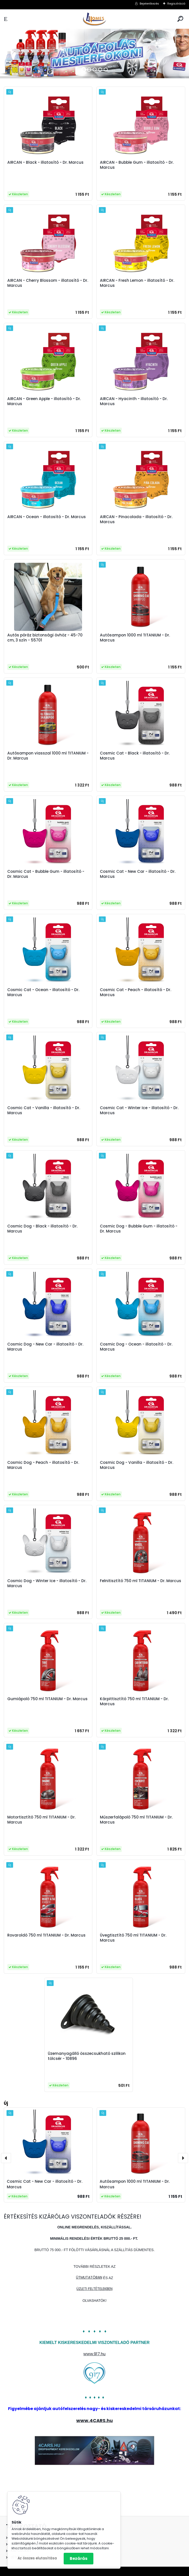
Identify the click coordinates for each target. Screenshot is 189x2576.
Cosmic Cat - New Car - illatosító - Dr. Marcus (137, 874)
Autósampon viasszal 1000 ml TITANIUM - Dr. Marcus (48, 756)
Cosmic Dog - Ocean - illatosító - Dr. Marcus (136, 1347)
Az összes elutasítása (37, 2558)
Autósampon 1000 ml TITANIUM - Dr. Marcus (135, 638)
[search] (180, 19)
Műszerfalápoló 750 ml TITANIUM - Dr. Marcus (136, 1820)
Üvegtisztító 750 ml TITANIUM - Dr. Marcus (133, 1938)
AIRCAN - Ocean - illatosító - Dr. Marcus (46, 516)
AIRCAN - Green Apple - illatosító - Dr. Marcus (44, 401)
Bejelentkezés (149, 4)
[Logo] (94, 19)
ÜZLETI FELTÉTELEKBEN (94, 2288)
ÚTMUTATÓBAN (89, 2277)
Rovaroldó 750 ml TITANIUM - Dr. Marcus (46, 1935)
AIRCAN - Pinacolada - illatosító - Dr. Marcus (136, 519)
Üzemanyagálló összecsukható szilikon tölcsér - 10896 (87, 2056)
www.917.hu (94, 2354)
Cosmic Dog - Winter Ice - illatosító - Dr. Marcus (46, 1583)
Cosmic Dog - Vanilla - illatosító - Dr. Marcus (136, 1465)
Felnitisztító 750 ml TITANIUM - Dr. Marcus (140, 1580)
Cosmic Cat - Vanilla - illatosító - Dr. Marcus (43, 1110)
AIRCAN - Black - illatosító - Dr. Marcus (45, 162)
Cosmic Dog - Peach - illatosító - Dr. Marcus (43, 1465)
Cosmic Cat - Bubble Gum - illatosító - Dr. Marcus (45, 874)
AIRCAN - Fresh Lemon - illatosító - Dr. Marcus (137, 283)
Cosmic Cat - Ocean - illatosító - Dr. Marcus (43, 992)
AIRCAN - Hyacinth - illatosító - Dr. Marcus (134, 401)
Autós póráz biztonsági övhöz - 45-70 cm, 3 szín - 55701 (45, 638)
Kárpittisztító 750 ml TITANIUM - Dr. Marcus (134, 1701)
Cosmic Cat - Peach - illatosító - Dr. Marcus (135, 992)
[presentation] (6, 2158)
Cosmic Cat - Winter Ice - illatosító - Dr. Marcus (139, 1110)
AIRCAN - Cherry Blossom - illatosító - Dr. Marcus (47, 283)
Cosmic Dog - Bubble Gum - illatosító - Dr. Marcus (138, 1229)
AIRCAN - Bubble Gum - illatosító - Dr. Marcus (137, 165)
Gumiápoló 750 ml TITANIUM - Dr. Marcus (47, 1698)
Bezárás (78, 2558)
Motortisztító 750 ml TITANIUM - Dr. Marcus (41, 1820)
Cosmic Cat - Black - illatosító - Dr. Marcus (135, 756)
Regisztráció (176, 4)
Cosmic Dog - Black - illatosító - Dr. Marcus (42, 1229)
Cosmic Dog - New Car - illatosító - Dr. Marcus (45, 1347)
